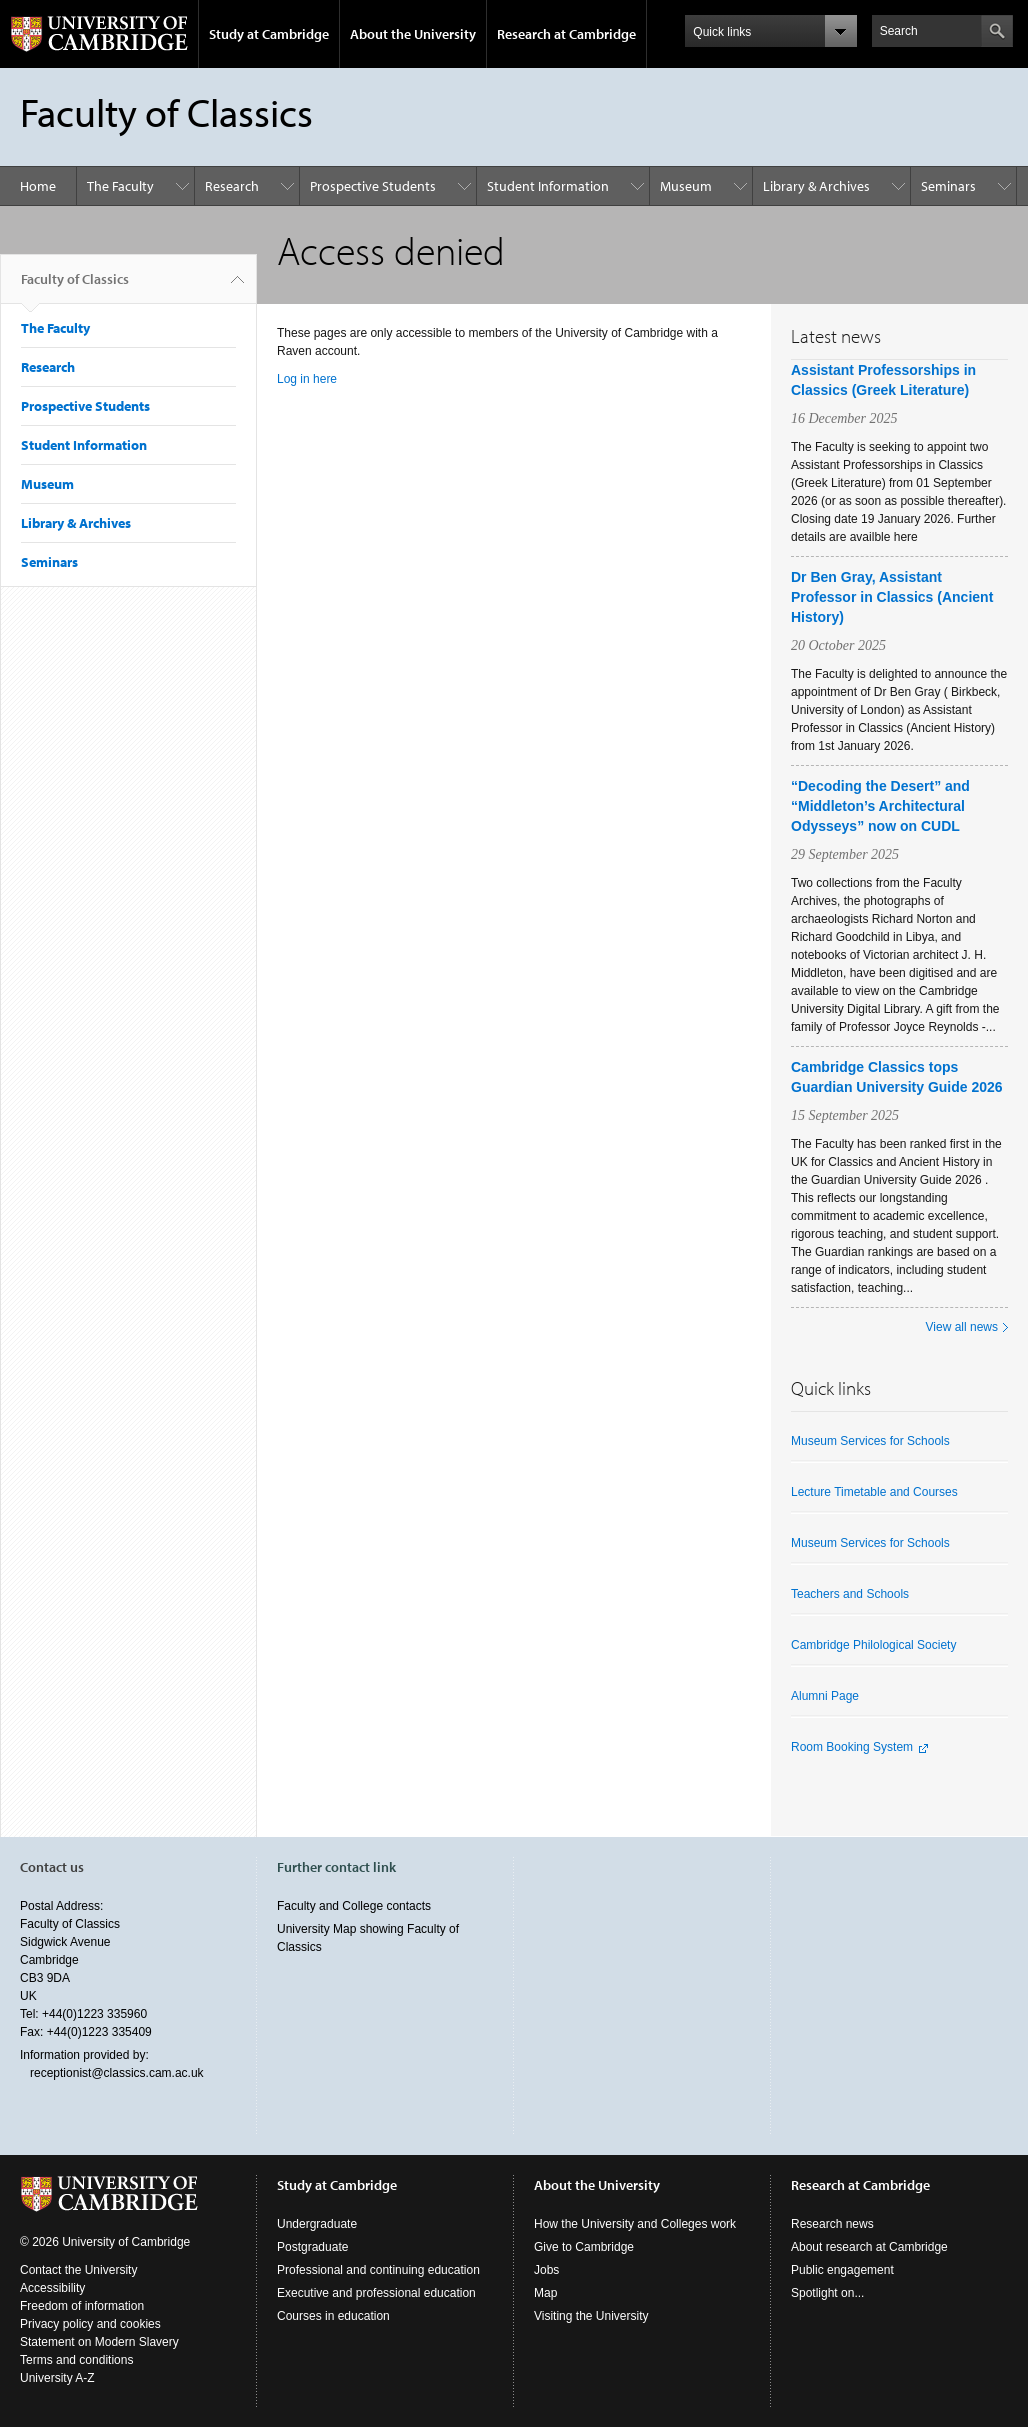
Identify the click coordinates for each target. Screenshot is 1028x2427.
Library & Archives (816, 186)
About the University (413, 34)
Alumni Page (825, 1696)
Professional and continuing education (378, 2270)
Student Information (548, 186)
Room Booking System (852, 1747)
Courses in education (333, 2316)
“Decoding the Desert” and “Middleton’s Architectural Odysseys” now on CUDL (880, 806)
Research (232, 186)
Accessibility (52, 2288)
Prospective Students (373, 186)
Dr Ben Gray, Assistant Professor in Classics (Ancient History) (892, 597)
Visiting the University (591, 2316)
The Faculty (120, 186)
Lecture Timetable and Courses (874, 1492)
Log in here (307, 379)
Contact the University (78, 2270)
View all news (962, 1327)
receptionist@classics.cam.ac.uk (117, 2073)
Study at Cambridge (269, 34)
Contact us (52, 1867)
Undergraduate (317, 2224)
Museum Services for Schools (870, 1441)
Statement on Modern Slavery (99, 2342)
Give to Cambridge (584, 2247)
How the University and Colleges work (635, 2224)
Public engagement (842, 2270)
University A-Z (57, 2378)
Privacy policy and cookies (90, 2324)
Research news (832, 2224)
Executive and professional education (376, 2293)
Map (545, 2293)
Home (38, 186)
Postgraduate (312, 2247)
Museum (686, 186)
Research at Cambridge (566, 34)
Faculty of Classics (75, 287)
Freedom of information (82, 2306)
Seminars (948, 186)
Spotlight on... (827, 2293)
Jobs (546, 2270)
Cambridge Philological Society (873, 1645)
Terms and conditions (76, 2360)
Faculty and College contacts (354, 1906)
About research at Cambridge (869, 2247)
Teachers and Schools (850, 1594)
